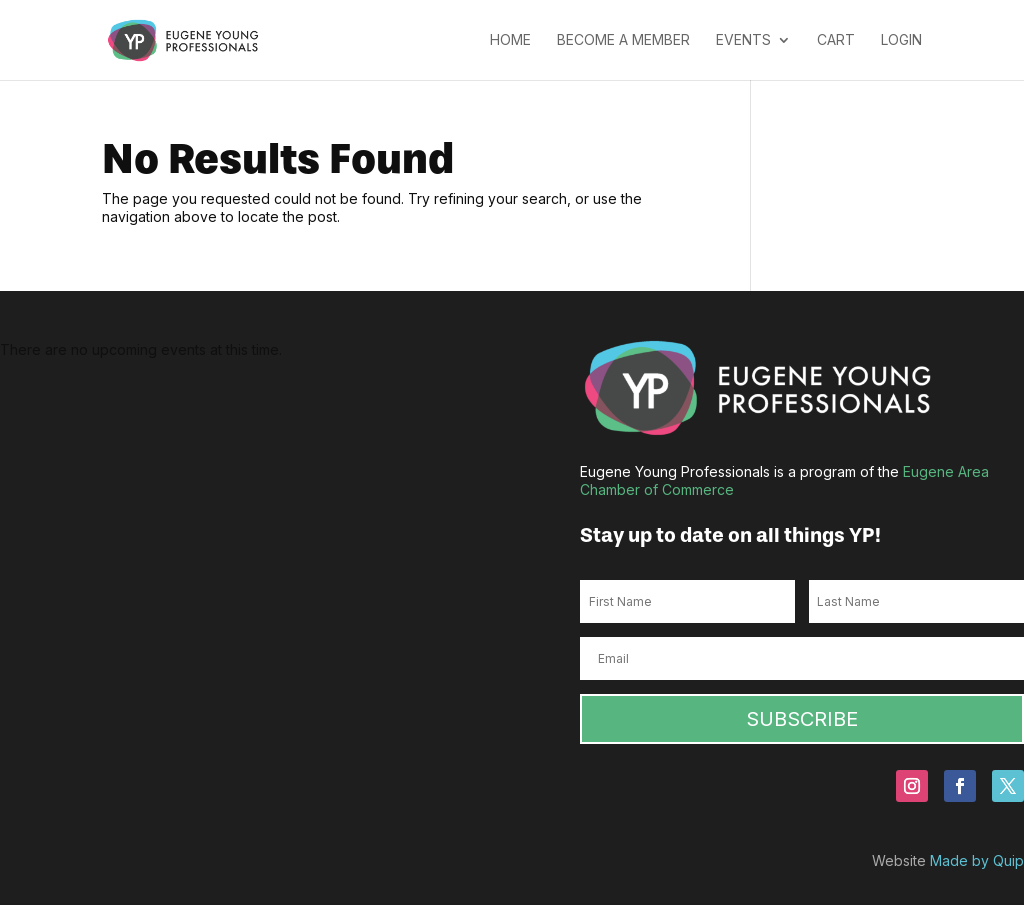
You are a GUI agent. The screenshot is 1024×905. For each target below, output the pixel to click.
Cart (836, 40)
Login (901, 40)
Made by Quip (977, 860)
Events (743, 40)
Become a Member (623, 40)
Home (510, 40)
